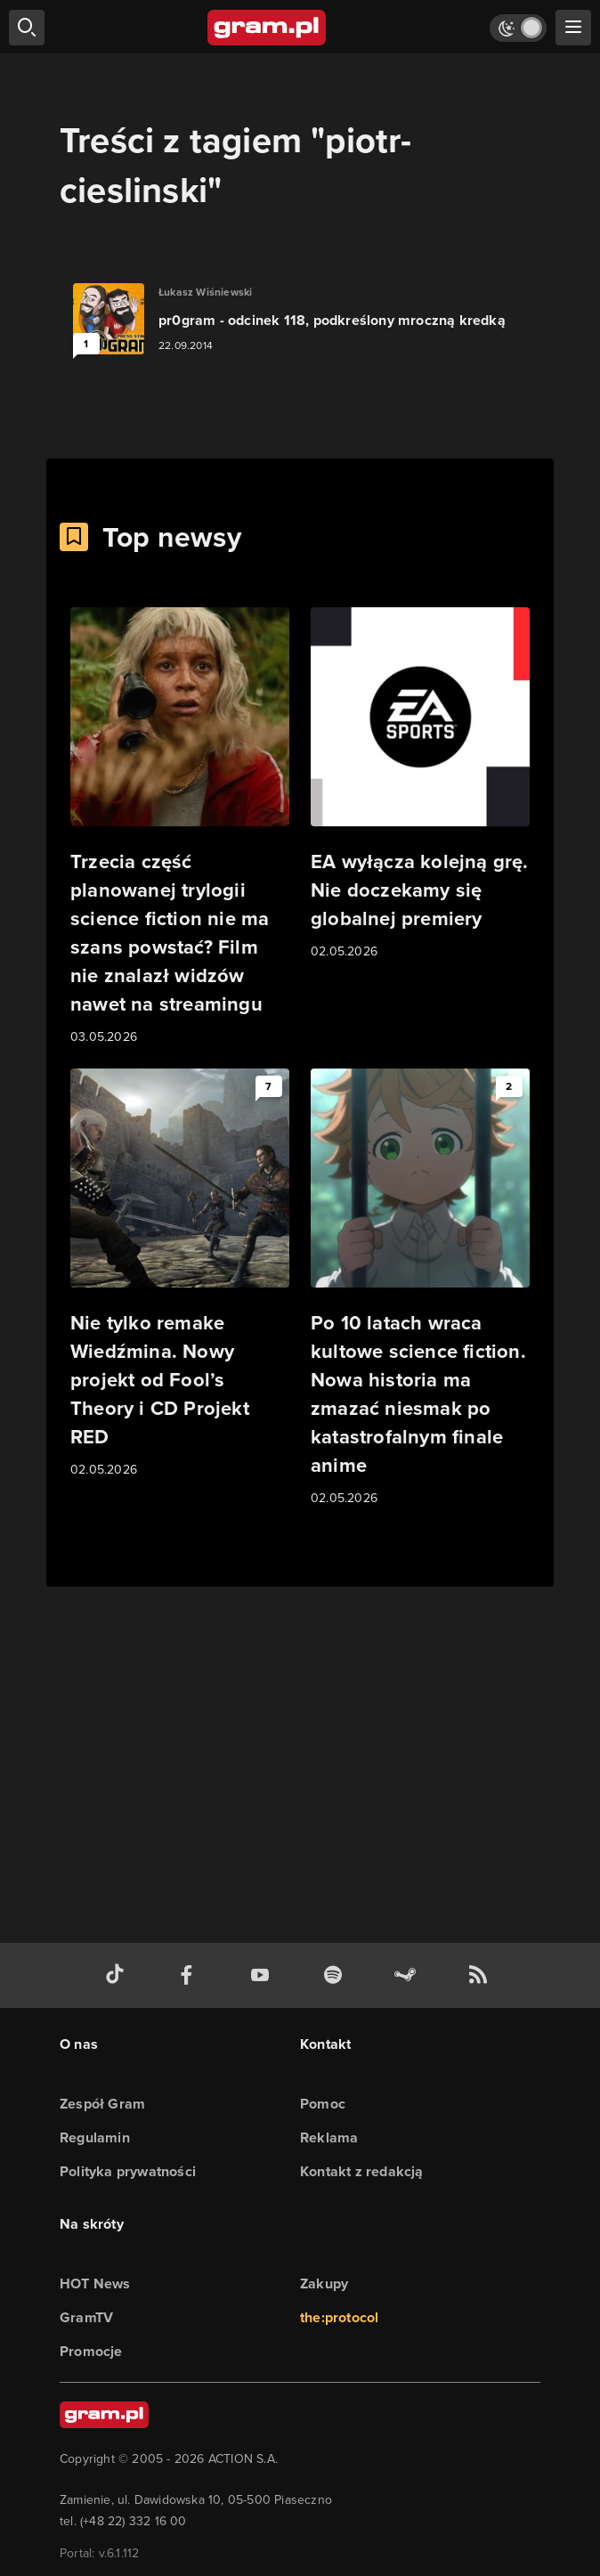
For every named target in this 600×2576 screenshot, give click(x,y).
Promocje (91, 2351)
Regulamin (95, 2137)
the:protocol (339, 2317)
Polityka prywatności (128, 2171)
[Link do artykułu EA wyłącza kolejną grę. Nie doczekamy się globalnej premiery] (420, 784)
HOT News (95, 2283)
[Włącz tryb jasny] (518, 28)
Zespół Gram (102, 2103)
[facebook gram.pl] (190, 1975)
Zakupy (324, 2283)
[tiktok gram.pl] (118, 1975)
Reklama (329, 2137)
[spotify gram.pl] (336, 1975)
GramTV (86, 2317)
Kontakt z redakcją (362, 2171)
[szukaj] (27, 27)
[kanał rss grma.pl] (481, 1975)
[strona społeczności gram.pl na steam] (408, 1975)
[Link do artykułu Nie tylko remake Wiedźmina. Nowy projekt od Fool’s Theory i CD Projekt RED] (180, 1274)
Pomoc (322, 2103)
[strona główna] (267, 27)
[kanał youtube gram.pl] (263, 1975)
